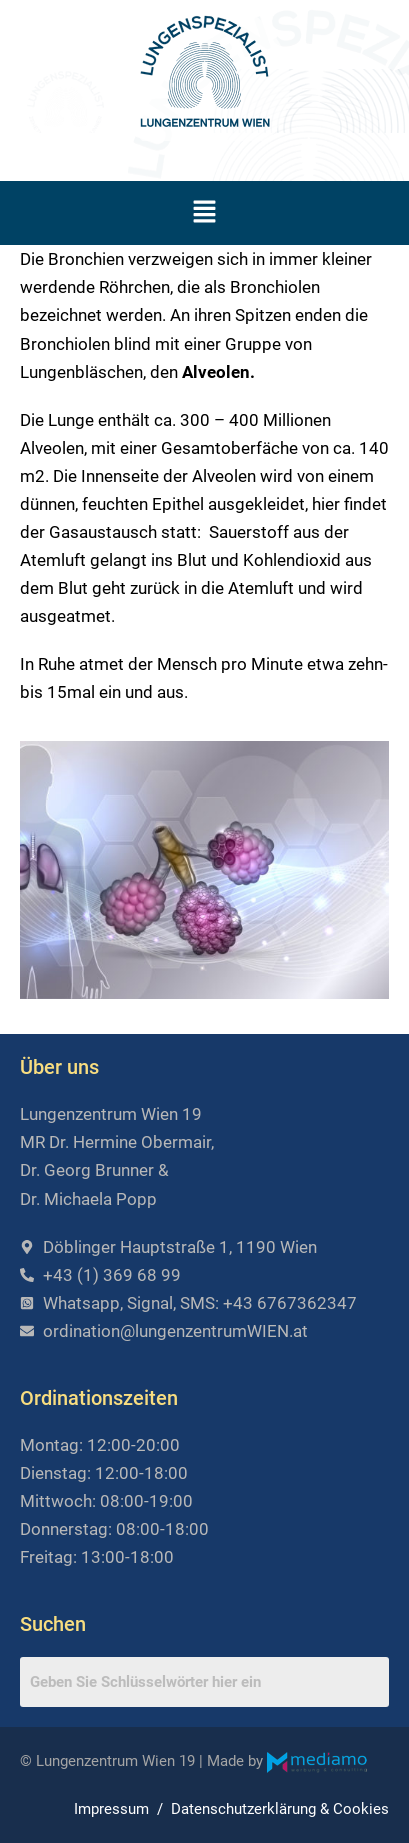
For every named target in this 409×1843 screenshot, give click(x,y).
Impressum (111, 1809)
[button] (204, 213)
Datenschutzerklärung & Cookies (280, 1809)
